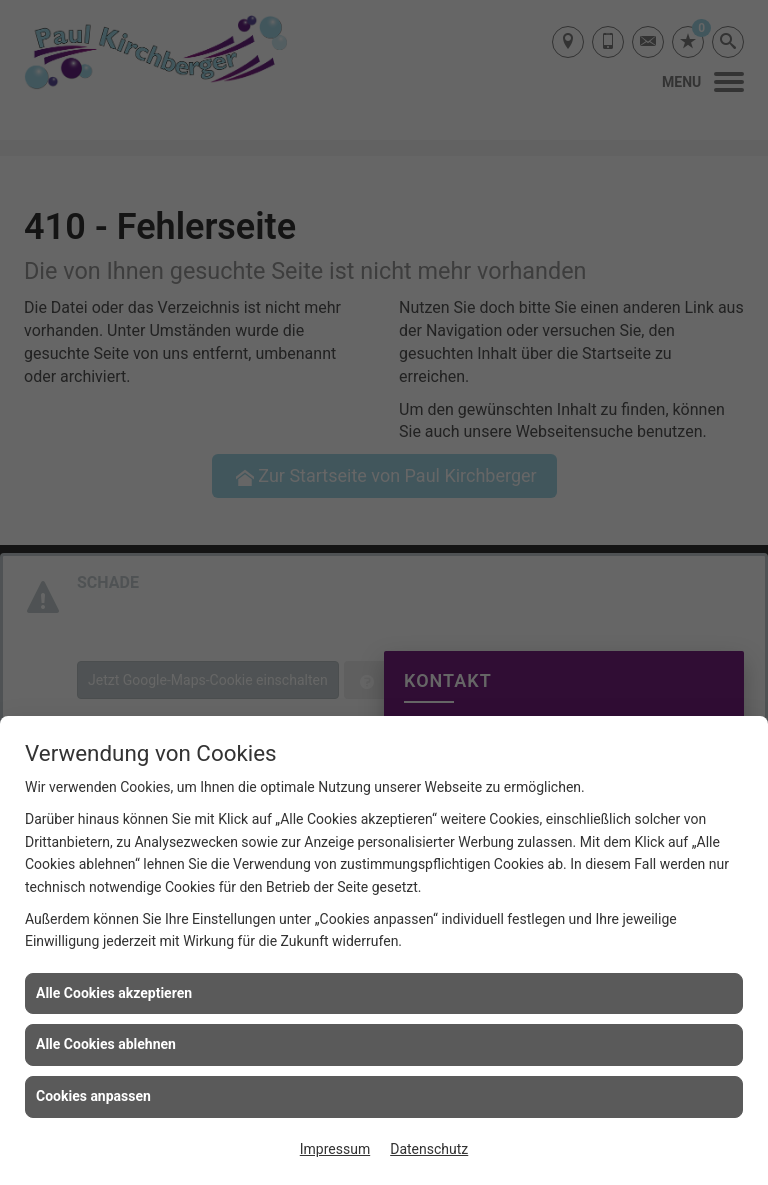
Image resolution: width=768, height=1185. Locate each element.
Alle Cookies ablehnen (106, 1044)
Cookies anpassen (93, 1096)
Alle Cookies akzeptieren (114, 993)
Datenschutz (429, 1149)
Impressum (335, 1149)
